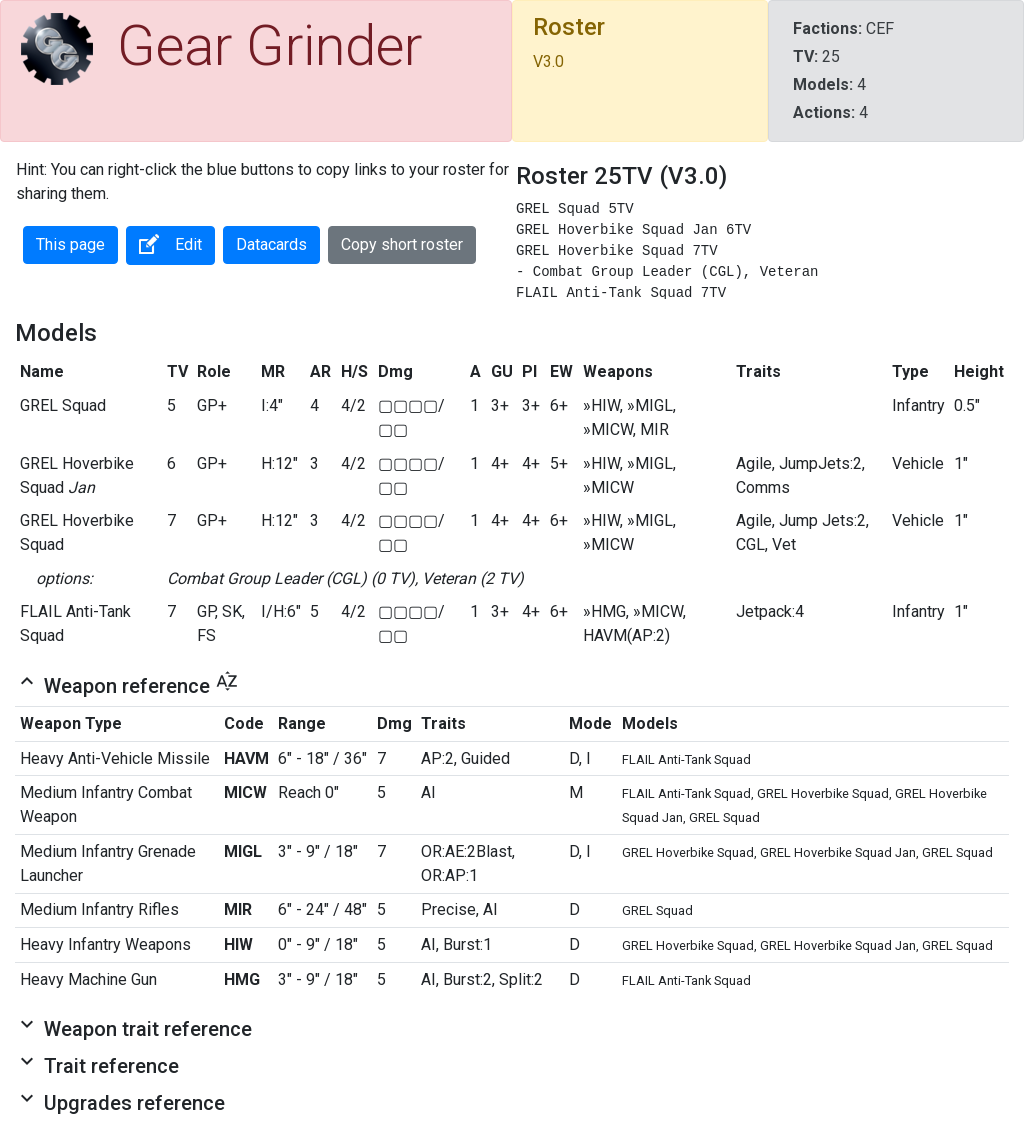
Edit (170, 244)
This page (70, 244)
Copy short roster (402, 244)
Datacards (271, 244)
